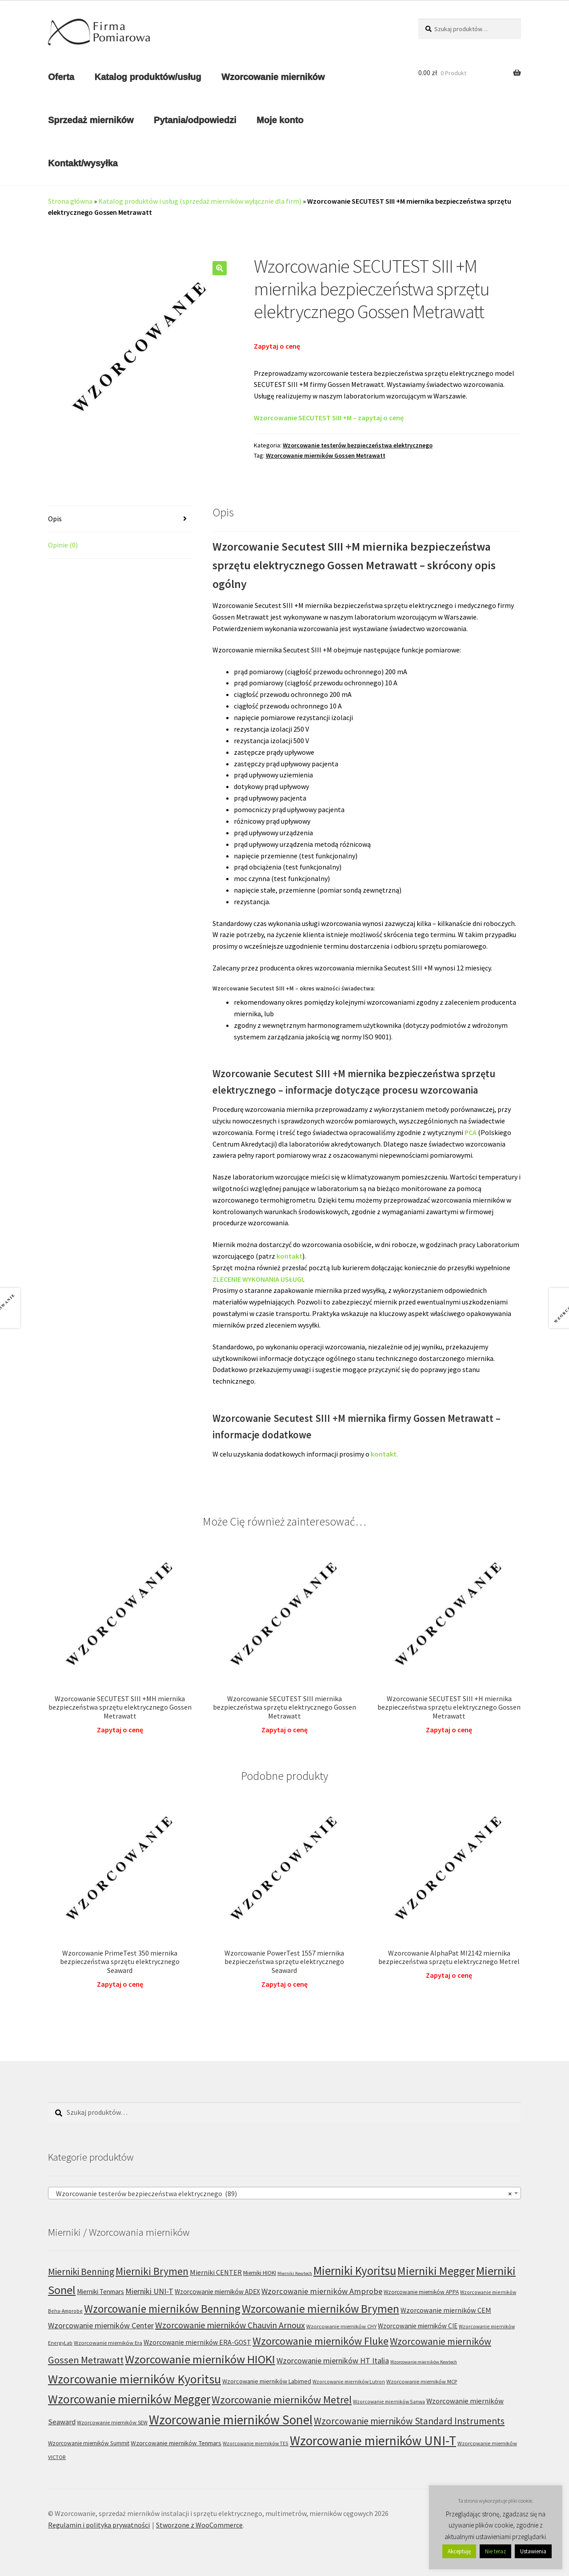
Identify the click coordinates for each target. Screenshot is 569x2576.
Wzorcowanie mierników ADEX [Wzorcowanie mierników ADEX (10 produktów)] (217, 2291)
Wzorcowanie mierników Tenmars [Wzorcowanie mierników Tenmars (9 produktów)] (176, 2443)
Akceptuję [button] (459, 2551)
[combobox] (284, 2193)
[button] (219, 268)
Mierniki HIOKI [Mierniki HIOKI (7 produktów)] (259, 2273)
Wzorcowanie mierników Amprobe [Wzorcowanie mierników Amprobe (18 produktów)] (321, 2291)
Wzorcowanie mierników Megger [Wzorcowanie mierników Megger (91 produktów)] (129, 2399)
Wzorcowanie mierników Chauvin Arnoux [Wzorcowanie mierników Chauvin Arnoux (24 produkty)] (230, 2324)
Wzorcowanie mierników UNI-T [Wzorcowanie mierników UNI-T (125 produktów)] (373, 2440)
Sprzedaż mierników (90, 120)
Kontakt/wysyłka (83, 163)
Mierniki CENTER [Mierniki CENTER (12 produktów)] (216, 2272)
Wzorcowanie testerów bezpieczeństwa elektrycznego (358, 445)
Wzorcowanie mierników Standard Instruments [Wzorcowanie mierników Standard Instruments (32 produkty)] (409, 2421)
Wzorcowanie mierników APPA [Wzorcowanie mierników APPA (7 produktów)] (421, 2292)
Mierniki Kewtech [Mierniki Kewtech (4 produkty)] (294, 2273)
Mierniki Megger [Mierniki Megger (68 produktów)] (436, 2271)
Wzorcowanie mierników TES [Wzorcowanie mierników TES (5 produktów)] (256, 2443)
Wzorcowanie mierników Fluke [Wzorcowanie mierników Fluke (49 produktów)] (320, 2341)
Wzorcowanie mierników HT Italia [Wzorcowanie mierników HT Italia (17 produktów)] (332, 2360)
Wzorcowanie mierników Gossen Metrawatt (325, 455)
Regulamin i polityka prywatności (99, 2524)
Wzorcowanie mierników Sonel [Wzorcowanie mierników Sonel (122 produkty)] (231, 2419)
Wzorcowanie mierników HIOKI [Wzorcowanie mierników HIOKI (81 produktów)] (200, 2359)
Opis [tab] (55, 518)
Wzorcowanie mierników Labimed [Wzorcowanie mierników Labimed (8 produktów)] (266, 2381)
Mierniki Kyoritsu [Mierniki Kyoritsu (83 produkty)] (354, 2270)
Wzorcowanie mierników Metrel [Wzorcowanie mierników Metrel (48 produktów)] (282, 2400)
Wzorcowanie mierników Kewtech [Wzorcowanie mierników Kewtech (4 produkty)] (423, 2362)
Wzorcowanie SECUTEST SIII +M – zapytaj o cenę (329, 417)
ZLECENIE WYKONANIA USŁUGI (257, 1279)
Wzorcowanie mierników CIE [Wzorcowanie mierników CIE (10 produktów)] (417, 2326)
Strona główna (70, 201)
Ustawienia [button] (533, 2551)
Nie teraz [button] (495, 2551)
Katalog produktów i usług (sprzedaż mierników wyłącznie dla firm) (199, 201)
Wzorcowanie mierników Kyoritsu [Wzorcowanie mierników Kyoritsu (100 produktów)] (134, 2379)
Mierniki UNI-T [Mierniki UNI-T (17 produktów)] (149, 2291)
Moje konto (280, 120)
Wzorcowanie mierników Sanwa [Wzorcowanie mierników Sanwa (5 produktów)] (389, 2401)
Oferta (61, 77)
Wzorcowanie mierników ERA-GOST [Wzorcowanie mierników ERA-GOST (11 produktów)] (197, 2342)
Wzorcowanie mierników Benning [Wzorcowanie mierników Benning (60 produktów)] (162, 2309)
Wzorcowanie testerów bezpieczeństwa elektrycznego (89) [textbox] (282, 2193)
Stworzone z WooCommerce (199, 2524)
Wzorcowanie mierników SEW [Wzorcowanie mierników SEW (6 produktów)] (112, 2422)
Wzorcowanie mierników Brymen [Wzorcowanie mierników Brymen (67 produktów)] (320, 2309)
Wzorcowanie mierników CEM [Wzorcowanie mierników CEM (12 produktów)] (446, 2310)
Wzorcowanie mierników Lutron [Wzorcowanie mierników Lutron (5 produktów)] (349, 2381)
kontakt (289, 1256)
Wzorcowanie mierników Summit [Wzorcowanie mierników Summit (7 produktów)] (88, 2443)
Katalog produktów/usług (147, 77)
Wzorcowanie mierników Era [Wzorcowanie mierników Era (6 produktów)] (108, 2342)
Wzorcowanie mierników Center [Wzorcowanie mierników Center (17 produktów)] (101, 2325)
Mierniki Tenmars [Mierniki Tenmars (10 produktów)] (100, 2291)
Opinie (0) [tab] (63, 544)
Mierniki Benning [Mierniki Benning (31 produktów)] (81, 2272)
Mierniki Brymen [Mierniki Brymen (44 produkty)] (152, 2271)
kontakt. (384, 1453)
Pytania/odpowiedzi (195, 120)
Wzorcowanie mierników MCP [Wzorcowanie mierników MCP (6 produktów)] (421, 2381)
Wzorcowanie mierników (273, 77)
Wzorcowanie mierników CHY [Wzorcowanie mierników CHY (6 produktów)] (341, 2326)
